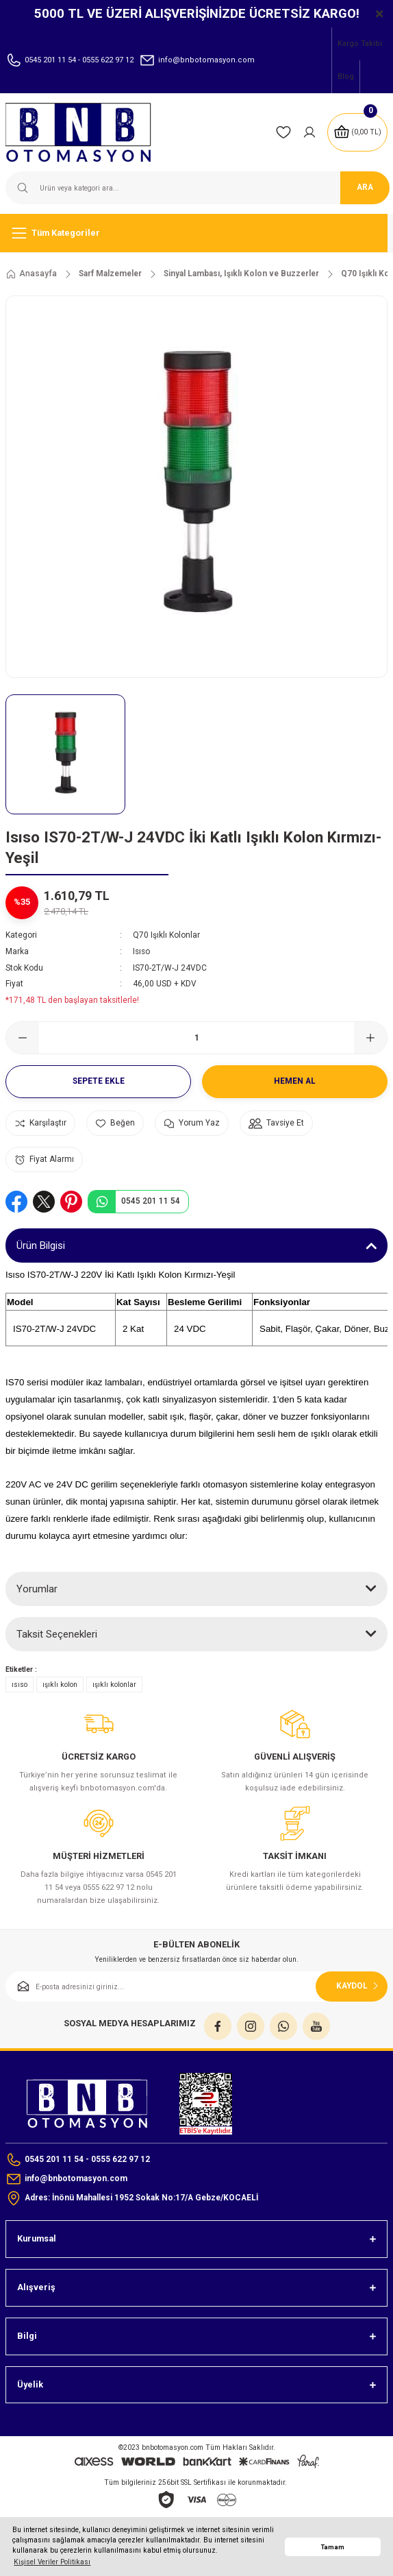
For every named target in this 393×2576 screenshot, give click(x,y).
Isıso (141, 951)
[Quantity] (196, 1038)
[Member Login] (309, 132)
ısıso (19, 1684)
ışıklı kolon (59, 1684)
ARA (365, 187)
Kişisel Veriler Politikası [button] (52, 2562)
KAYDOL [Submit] (358, 1985)
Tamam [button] (332, 2547)
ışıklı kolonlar (114, 1684)
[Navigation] (196, 233)
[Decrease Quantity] (22, 1038)
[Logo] (86, 132)
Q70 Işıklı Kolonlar (166, 935)
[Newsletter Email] (196, 1986)
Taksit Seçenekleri (56, 1634)
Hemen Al (295, 1081)
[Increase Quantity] (370, 1038)
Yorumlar (37, 1589)
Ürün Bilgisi (40, 1245)
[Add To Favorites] (115, 1123)
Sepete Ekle (99, 1081)
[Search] (196, 187)
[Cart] (357, 132)
